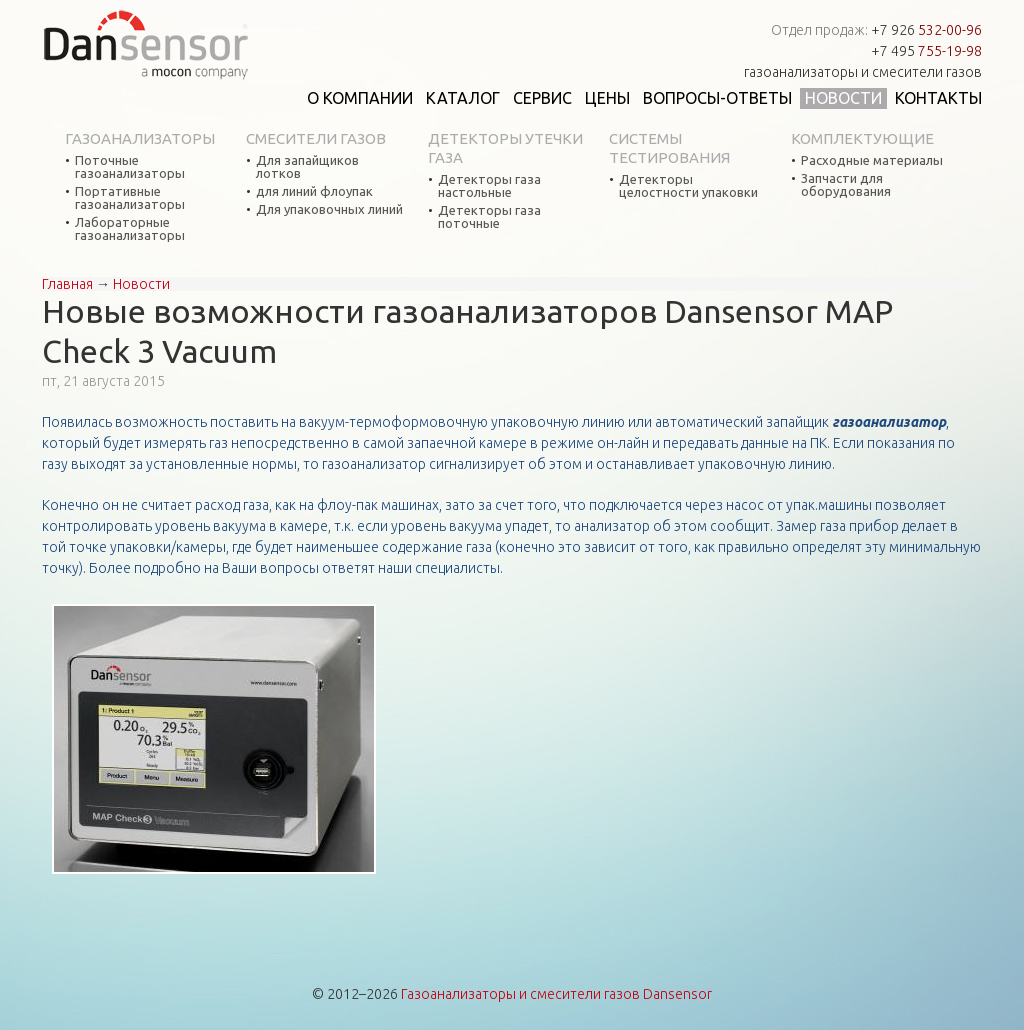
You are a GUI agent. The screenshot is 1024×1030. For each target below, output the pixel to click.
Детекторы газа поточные (489, 217)
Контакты (938, 98)
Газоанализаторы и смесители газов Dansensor (556, 994)
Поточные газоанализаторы (130, 167)
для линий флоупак (314, 191)
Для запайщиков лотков (307, 167)
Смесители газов (316, 138)
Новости (843, 98)
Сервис (542, 98)
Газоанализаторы (140, 138)
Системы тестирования (669, 148)
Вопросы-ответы (717, 98)
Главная (67, 284)
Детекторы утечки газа (505, 148)
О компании (360, 98)
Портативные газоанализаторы (130, 198)
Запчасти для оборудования (846, 185)
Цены (607, 98)
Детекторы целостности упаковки (688, 186)
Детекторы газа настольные (489, 186)
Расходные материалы (872, 160)
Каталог (463, 98)
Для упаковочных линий (329, 209)
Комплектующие (862, 138)
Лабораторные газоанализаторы (130, 229)
